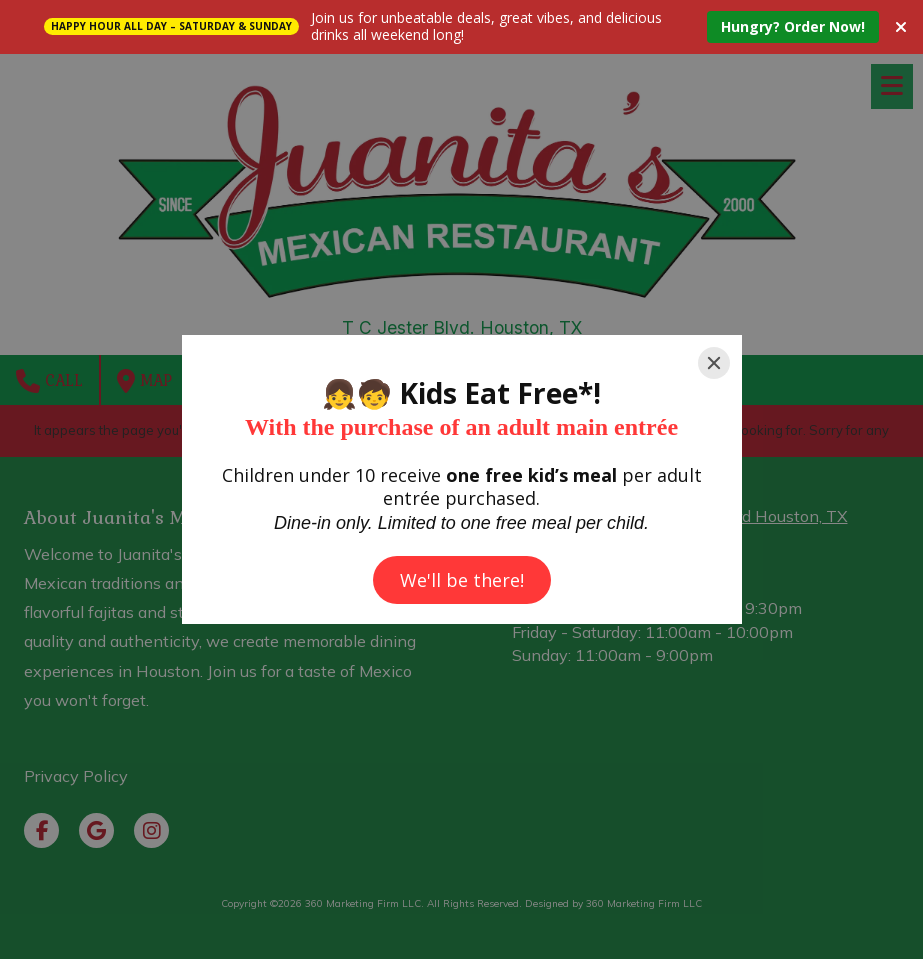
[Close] (714, 363)
